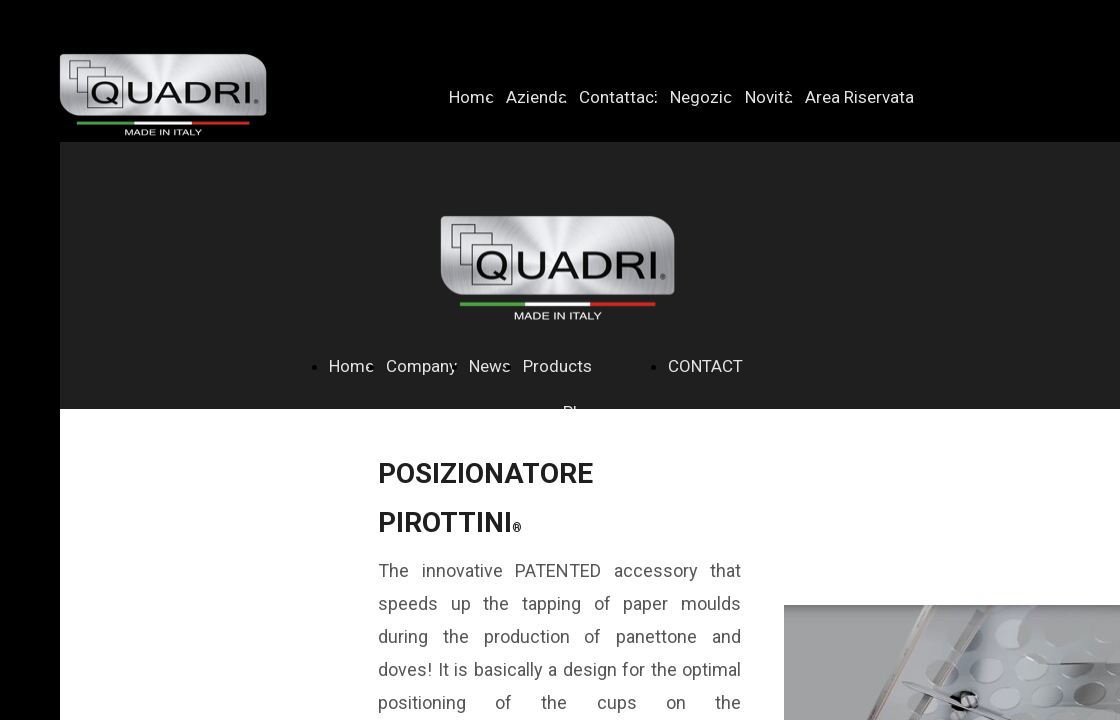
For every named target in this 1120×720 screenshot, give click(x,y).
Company (421, 366)
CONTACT (705, 366)
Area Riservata (859, 97)
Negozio (701, 97)
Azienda (536, 97)
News (490, 366)
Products (557, 366)
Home (471, 97)
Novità (769, 97)
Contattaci (618, 97)
